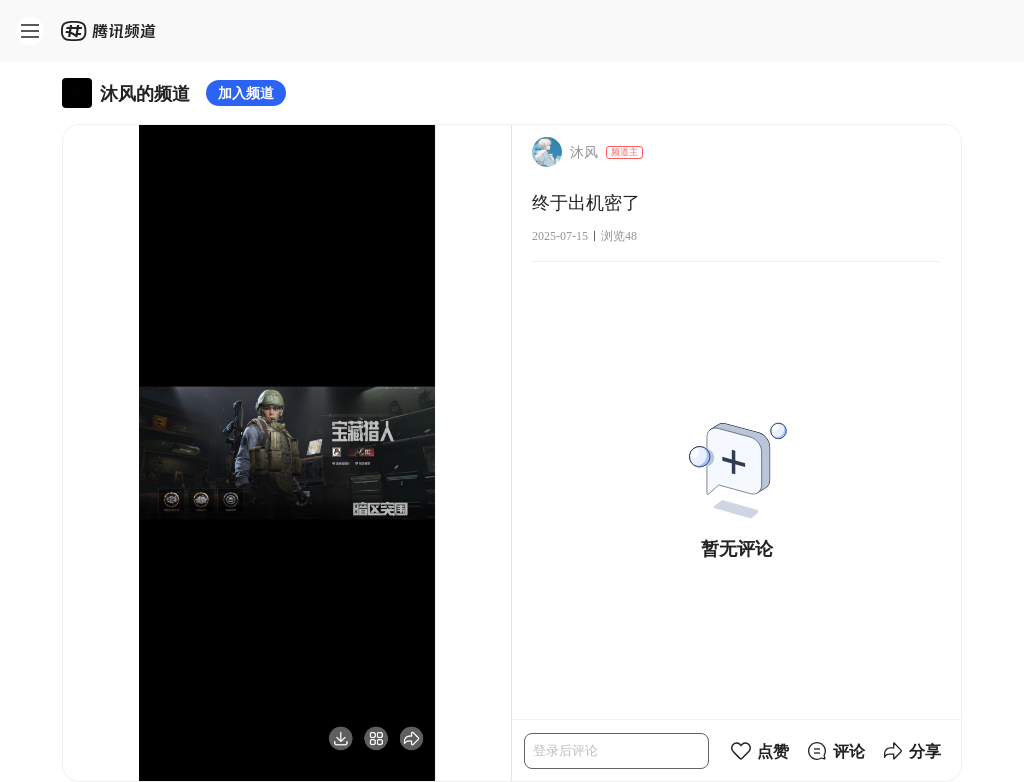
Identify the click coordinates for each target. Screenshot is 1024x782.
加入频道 (246, 92)
